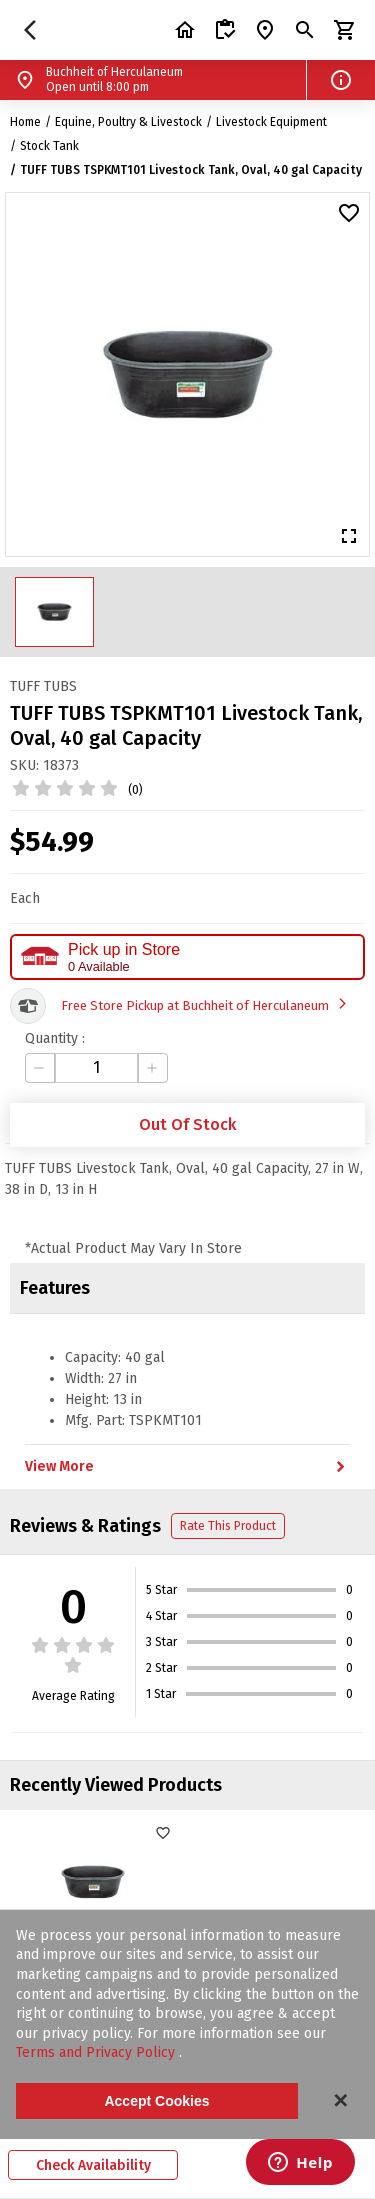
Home (25, 122)
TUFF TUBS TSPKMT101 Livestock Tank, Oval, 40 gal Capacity (191, 170)
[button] (341, 80)
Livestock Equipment (271, 122)
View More (187, 1467)
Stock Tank (49, 146)
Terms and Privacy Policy (97, 2052)
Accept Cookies (156, 2101)
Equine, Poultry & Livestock (128, 122)
